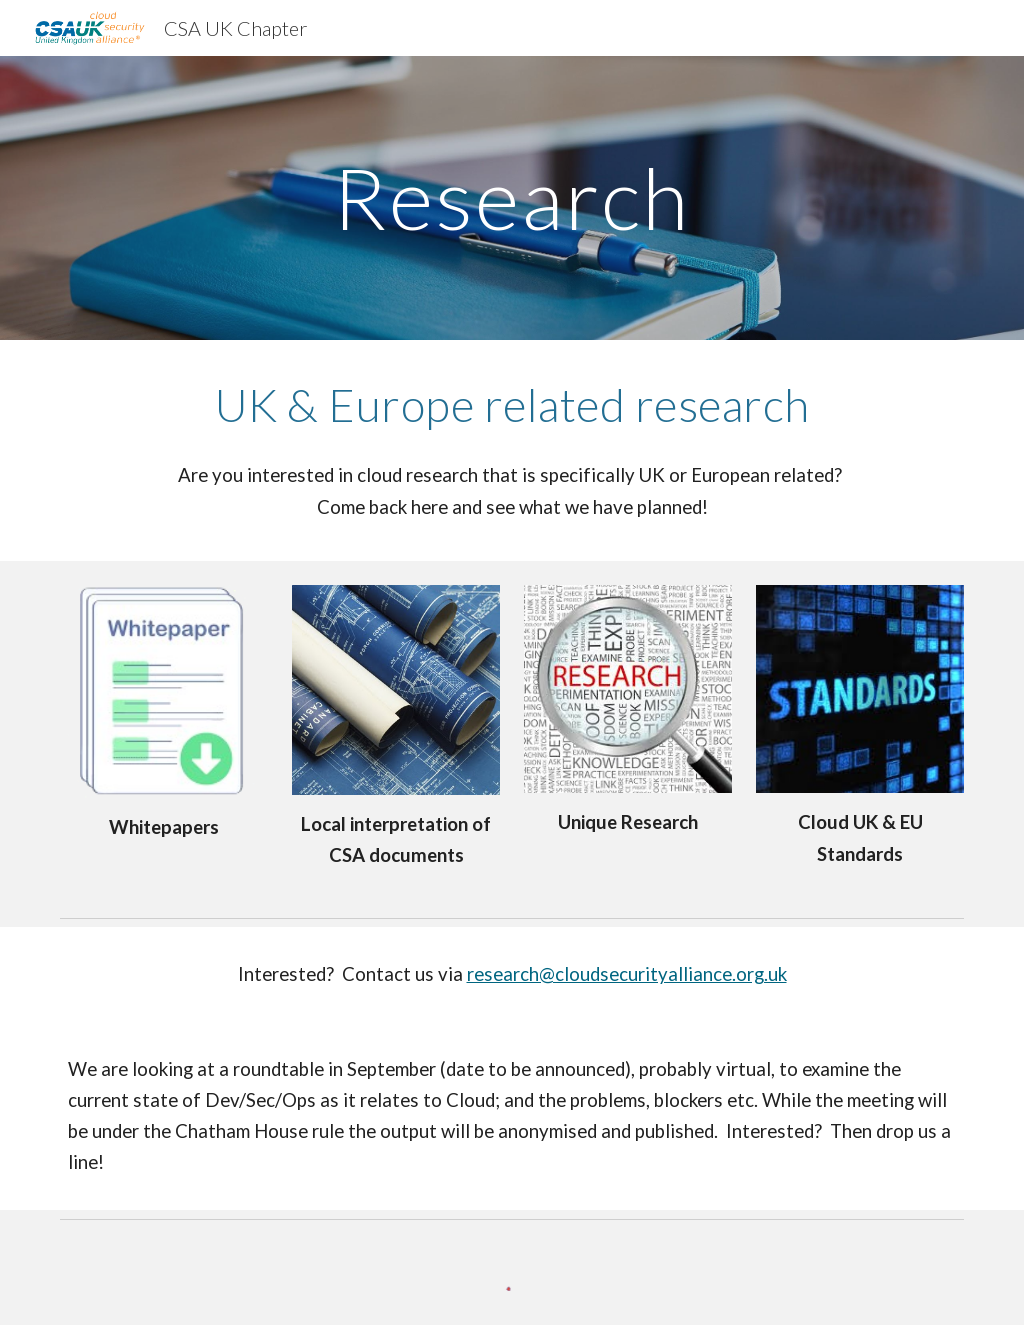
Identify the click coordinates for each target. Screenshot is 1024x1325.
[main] (511, 197)
